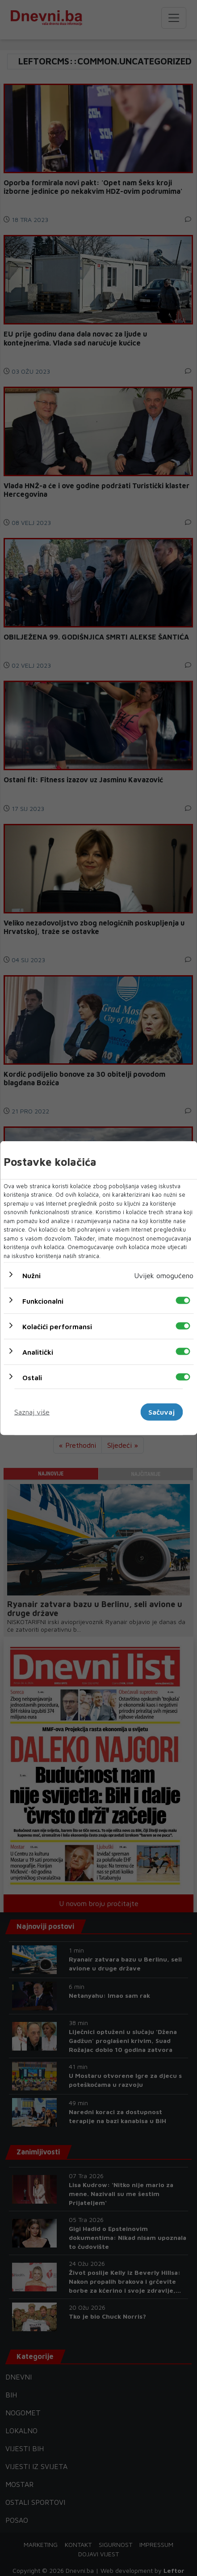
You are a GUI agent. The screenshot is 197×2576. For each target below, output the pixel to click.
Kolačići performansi (57, 1326)
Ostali (32, 1377)
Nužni (31, 1275)
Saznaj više (32, 1412)
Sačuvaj (161, 1412)
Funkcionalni (42, 1301)
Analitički (37, 1352)
